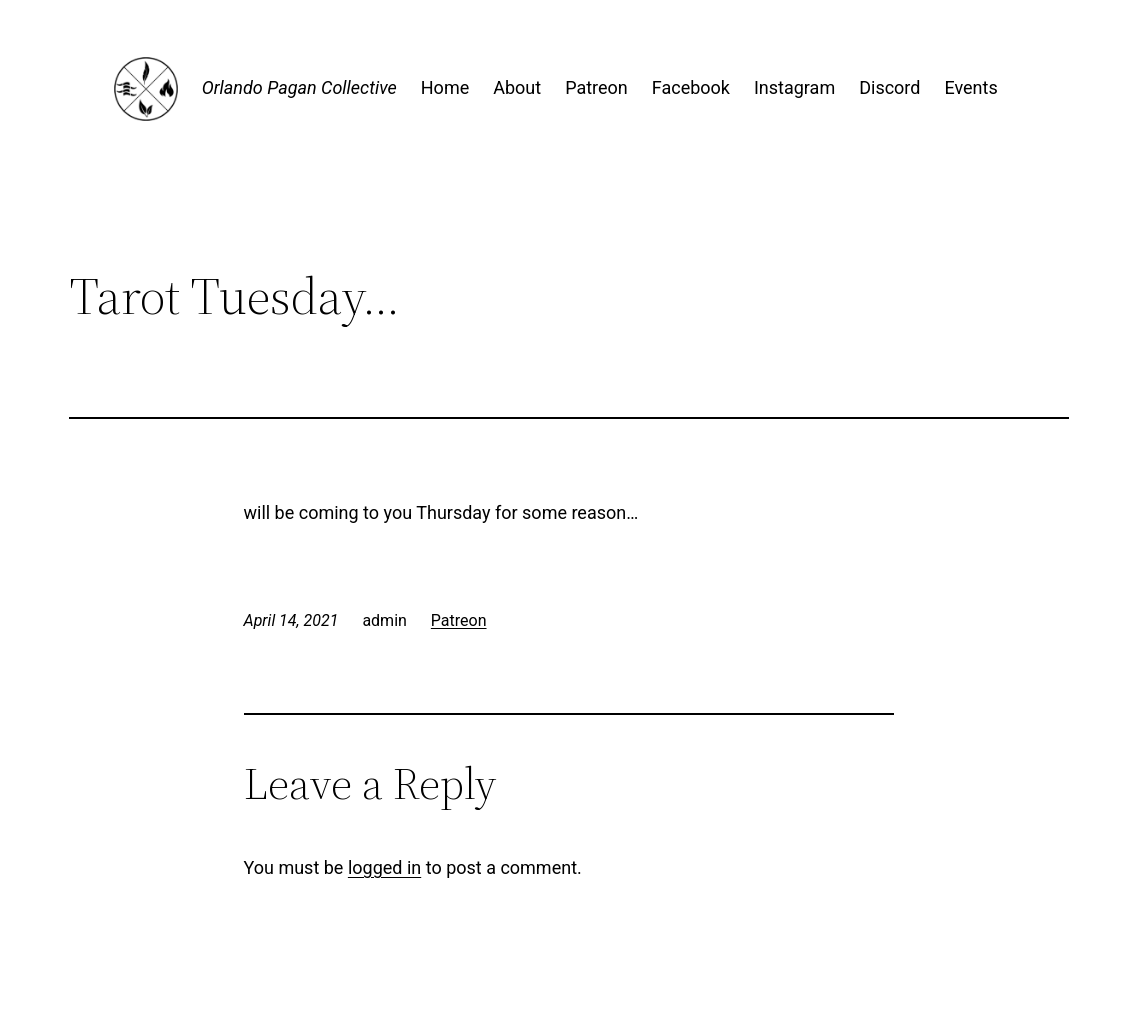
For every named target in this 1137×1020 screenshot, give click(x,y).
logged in (384, 867)
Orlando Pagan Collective (299, 87)
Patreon (459, 620)
